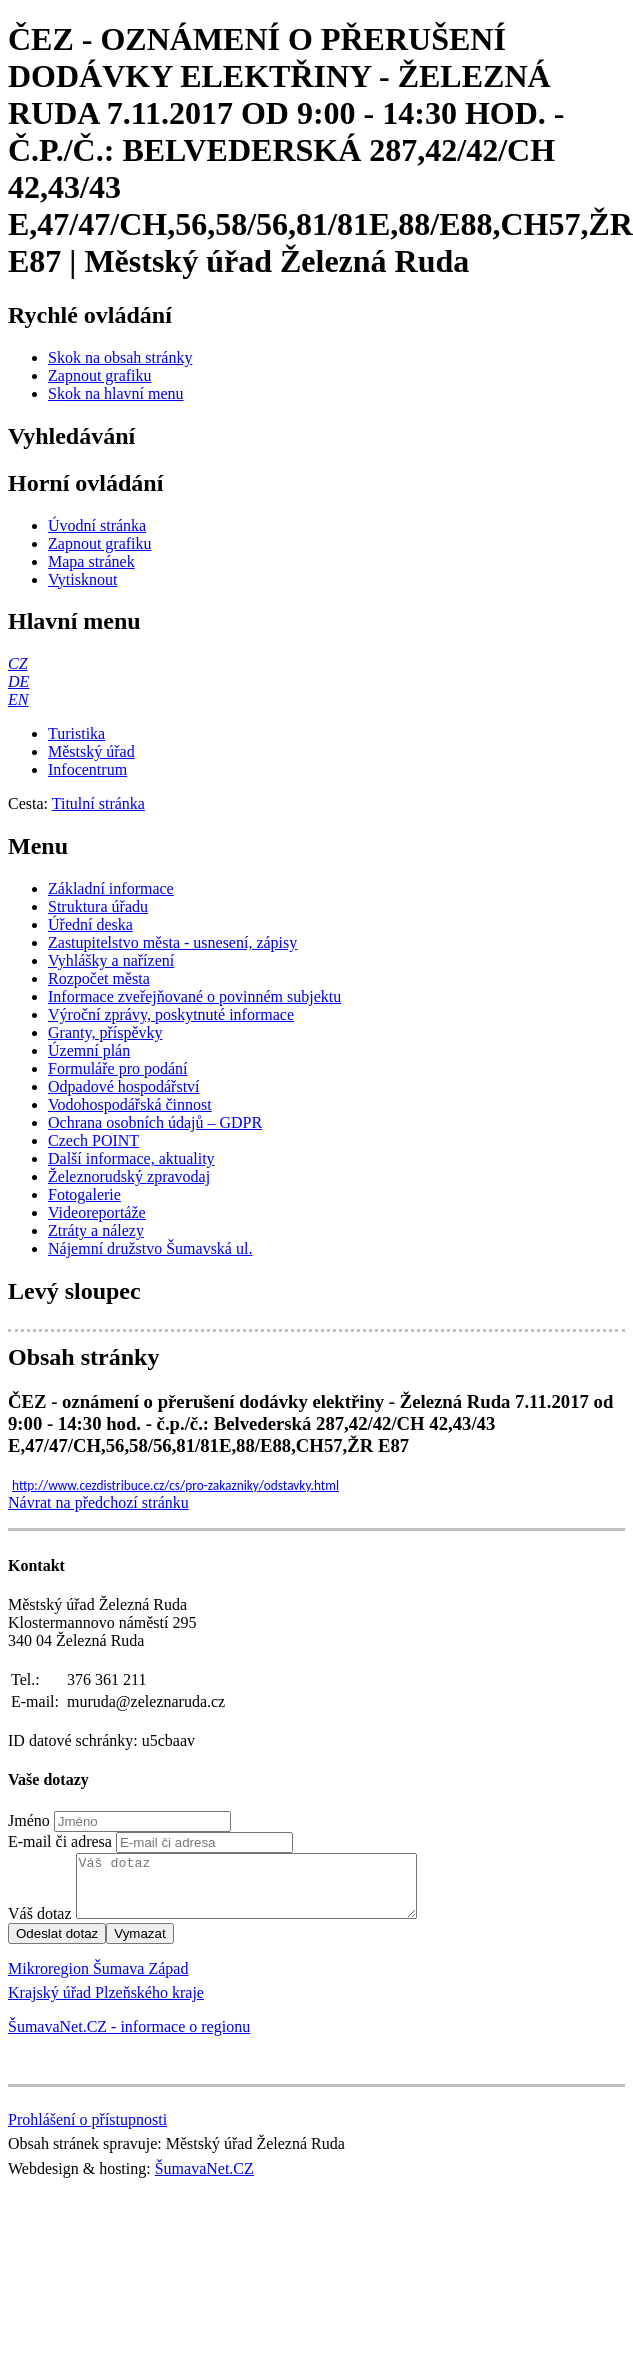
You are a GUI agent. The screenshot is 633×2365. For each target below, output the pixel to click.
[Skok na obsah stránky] (120, 357)
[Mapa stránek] (91, 561)
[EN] (18, 699)
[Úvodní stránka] (97, 525)
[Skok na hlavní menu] (116, 393)
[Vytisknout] (82, 579)
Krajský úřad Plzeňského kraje (106, 2004)
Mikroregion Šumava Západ (98, 1980)
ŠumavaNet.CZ (204, 2180)
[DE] (18, 681)
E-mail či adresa (60, 1841)
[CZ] (18, 663)
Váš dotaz (40, 1925)
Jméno (29, 1820)
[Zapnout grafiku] (100, 375)
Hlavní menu (74, 621)
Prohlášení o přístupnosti (87, 2131)
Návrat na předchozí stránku (98, 1502)
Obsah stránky (83, 1357)
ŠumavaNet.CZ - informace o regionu (129, 2038)
